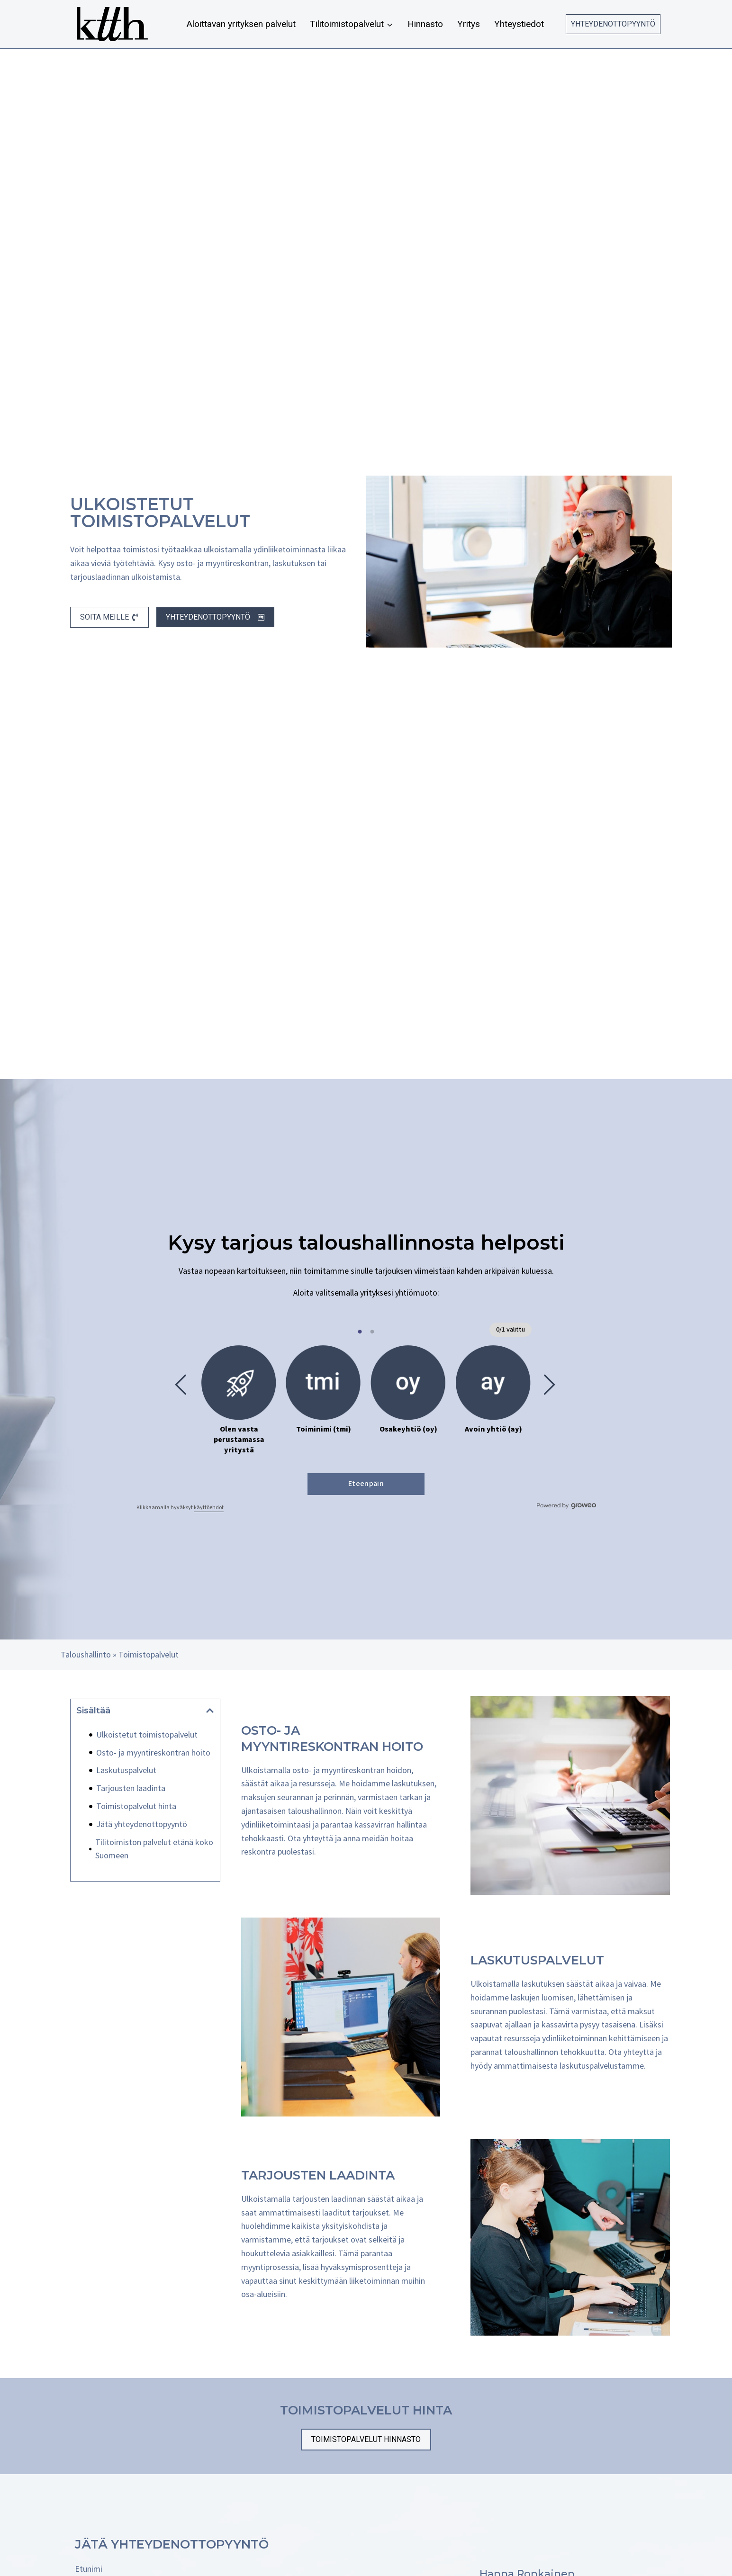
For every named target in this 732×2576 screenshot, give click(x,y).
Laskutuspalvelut (126, 1770)
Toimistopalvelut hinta (136, 1806)
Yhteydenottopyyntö (613, 23)
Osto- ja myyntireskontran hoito (153, 1752)
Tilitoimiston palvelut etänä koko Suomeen (154, 1849)
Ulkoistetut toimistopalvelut (147, 1734)
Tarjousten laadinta (130, 1788)
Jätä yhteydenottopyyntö (141, 1824)
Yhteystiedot (519, 23)
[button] (210, 1710)
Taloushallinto (86, 1654)
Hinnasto (425, 23)
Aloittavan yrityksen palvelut (241, 23)
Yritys (468, 23)
